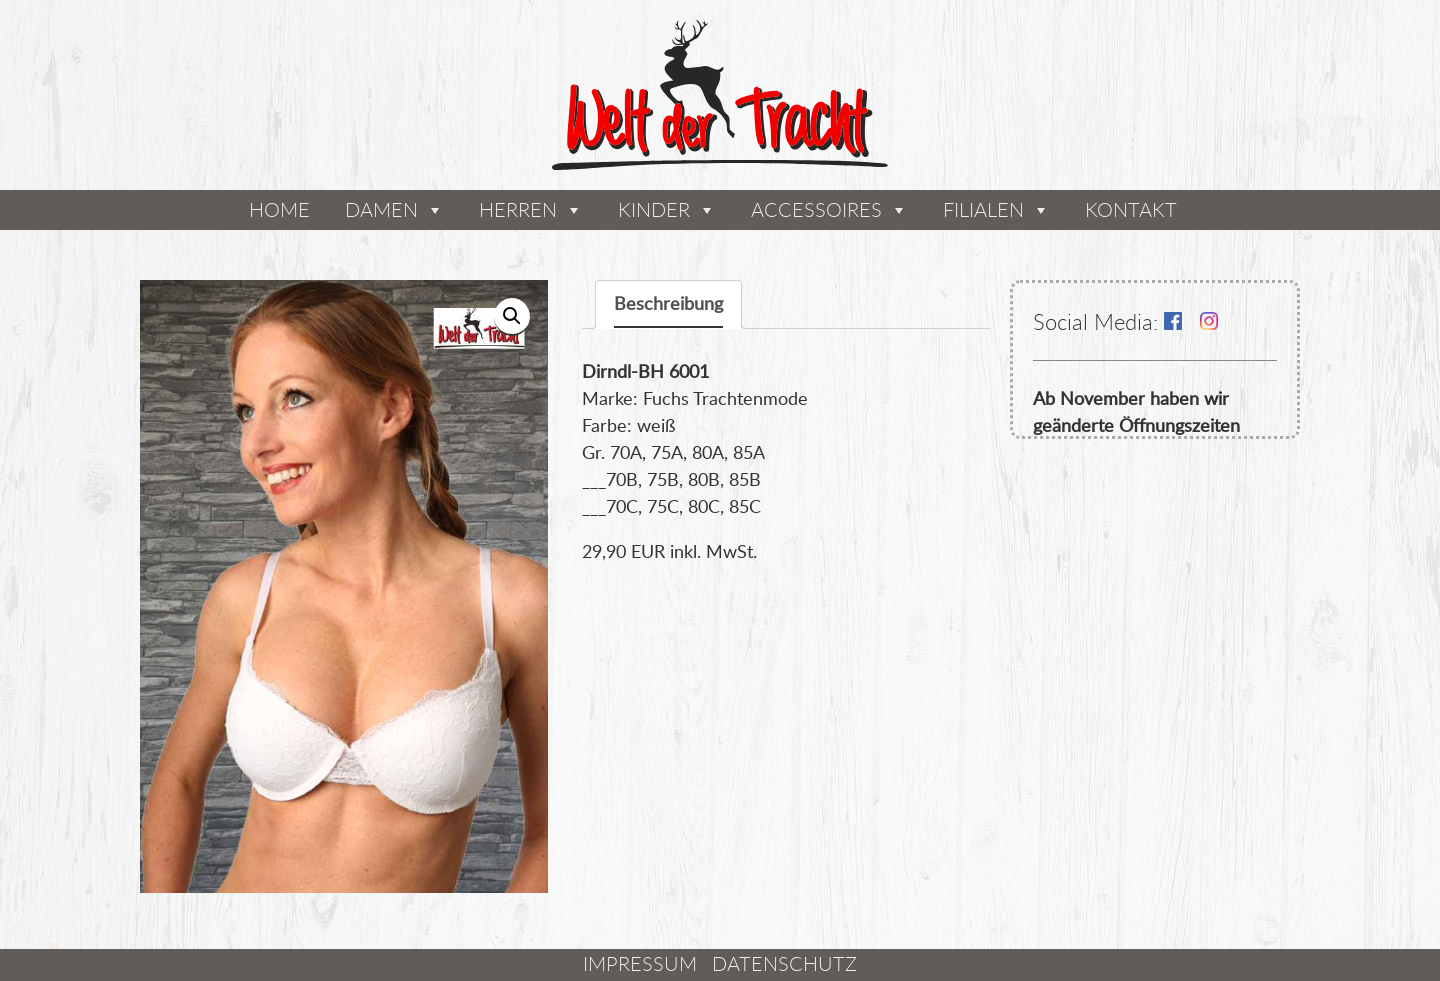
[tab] (668, 304)
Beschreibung (668, 303)
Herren (518, 209)
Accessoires (816, 209)
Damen (381, 209)
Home (279, 209)
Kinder (654, 209)
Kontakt (1131, 209)
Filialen (983, 209)
